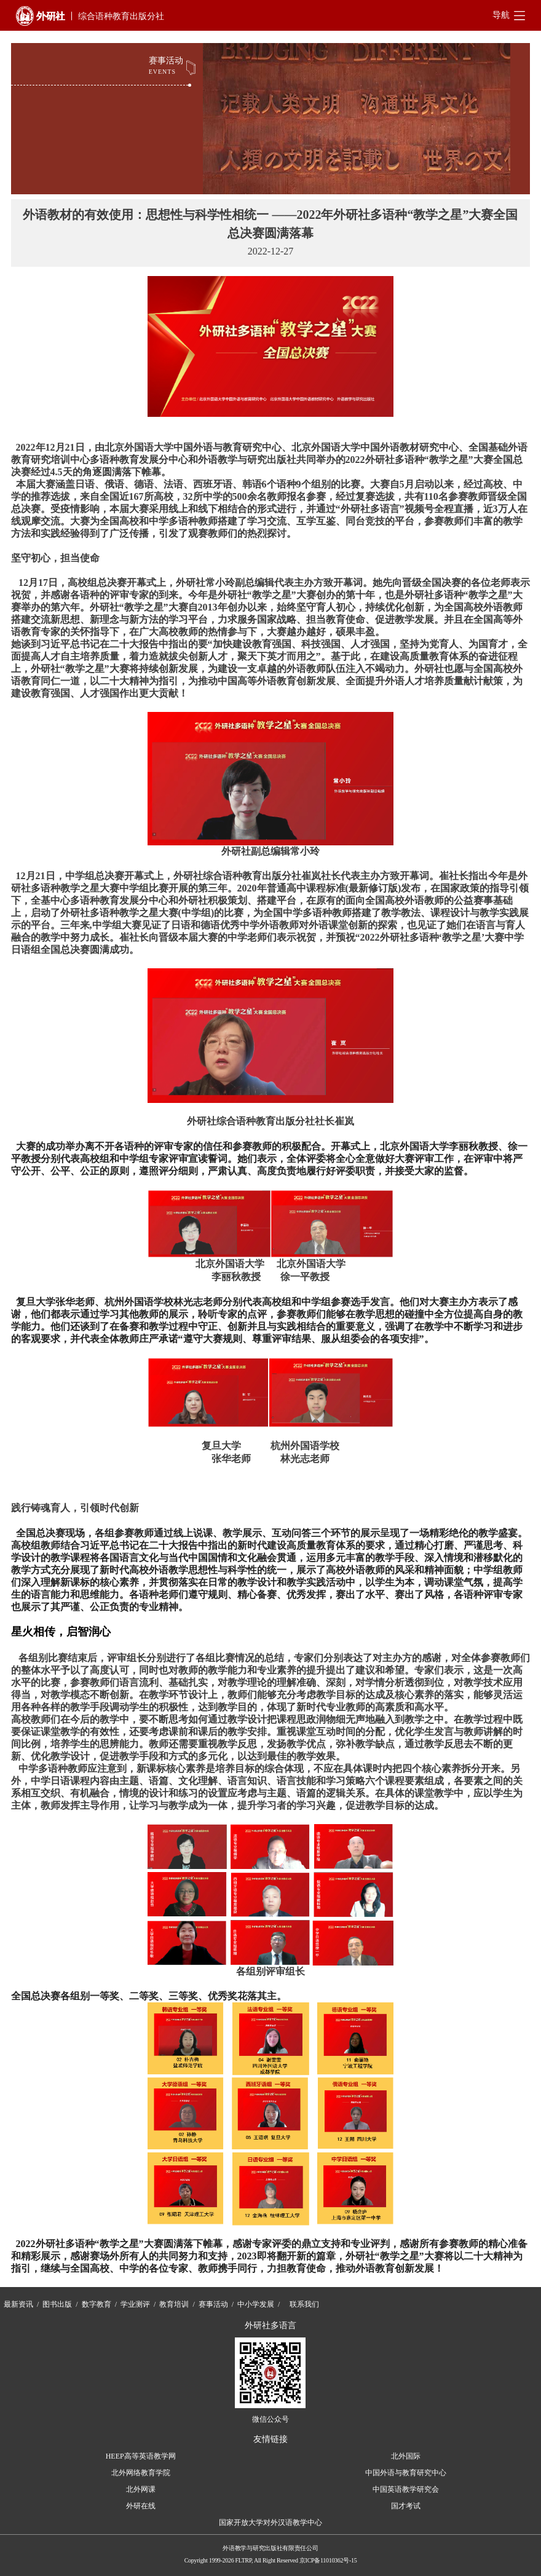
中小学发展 (255, 2304)
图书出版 (57, 2304)
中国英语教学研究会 (406, 2489)
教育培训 (174, 2304)
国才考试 (406, 2506)
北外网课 (141, 2489)
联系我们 (304, 2304)
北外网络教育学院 (140, 2472)
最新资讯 (18, 2304)
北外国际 (406, 2456)
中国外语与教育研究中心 (405, 2472)
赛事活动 (213, 2304)
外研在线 (141, 2506)
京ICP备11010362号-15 (328, 2560)
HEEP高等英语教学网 (141, 2456)
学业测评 (135, 2304)
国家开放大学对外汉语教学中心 (270, 2522)
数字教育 (96, 2304)
